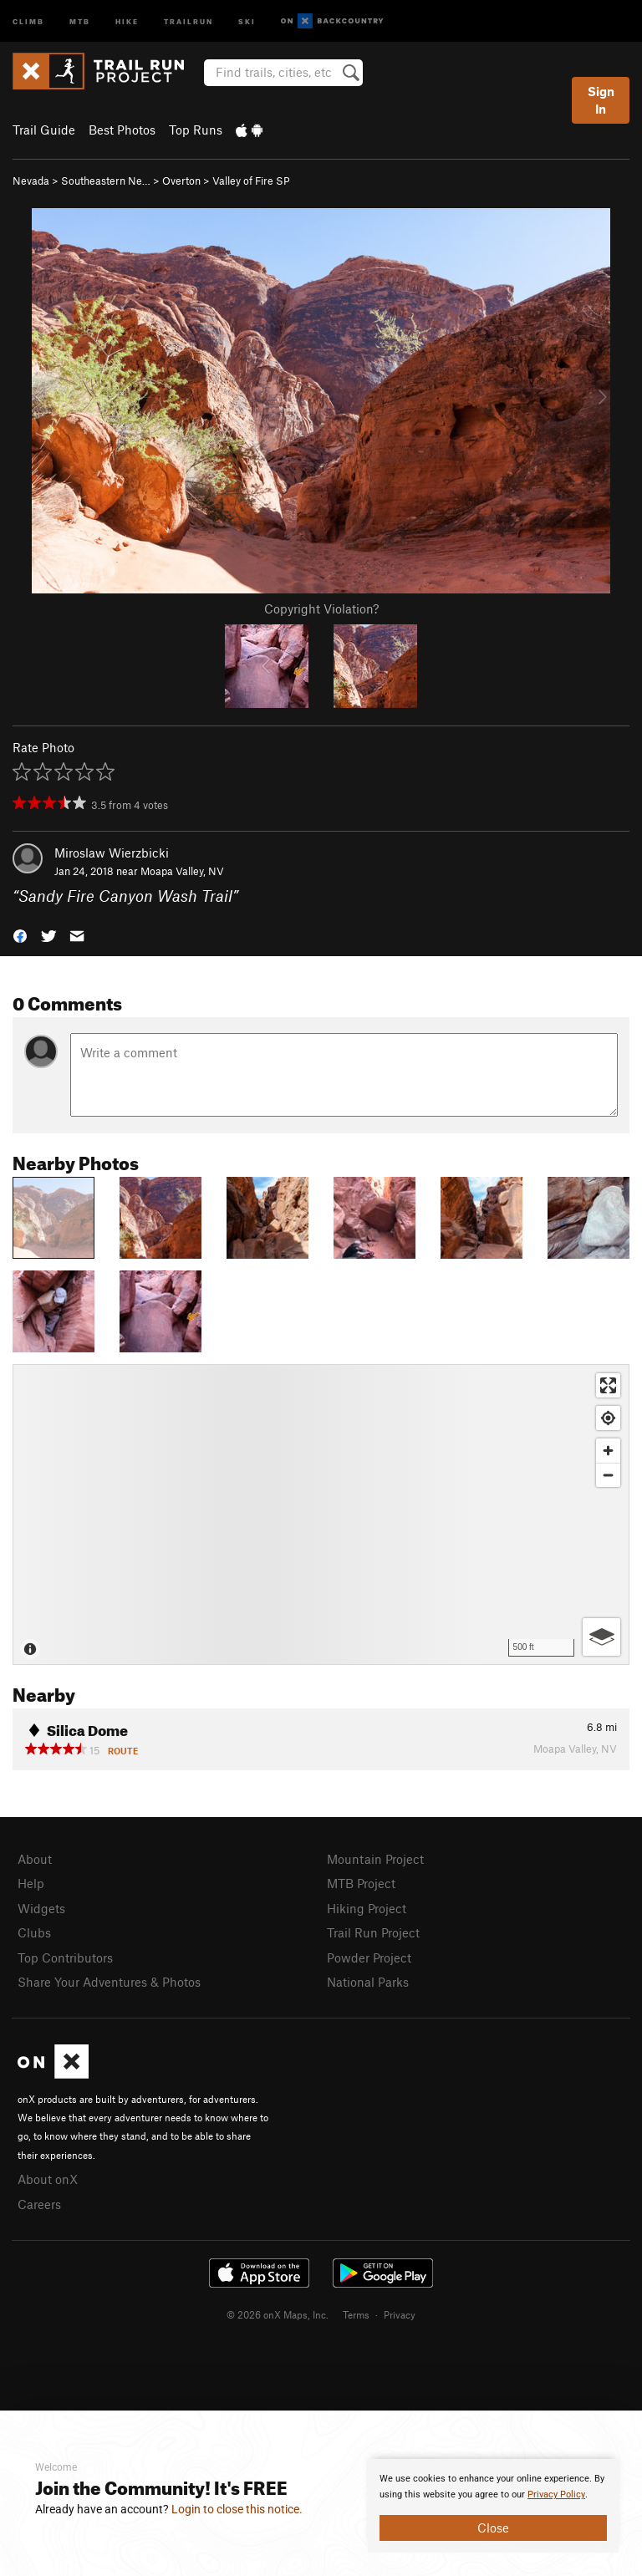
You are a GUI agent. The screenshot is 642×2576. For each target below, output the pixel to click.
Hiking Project (366, 1908)
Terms (356, 2314)
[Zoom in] (608, 1450)
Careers (39, 2204)
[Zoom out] (608, 1475)
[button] (20, 934)
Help (31, 1883)
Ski (247, 20)
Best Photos (122, 129)
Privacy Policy (556, 2494)
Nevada (31, 180)
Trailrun (188, 20)
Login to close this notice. (237, 2509)
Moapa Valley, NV (182, 871)
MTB (79, 20)
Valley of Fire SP (251, 180)
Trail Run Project (373, 1932)
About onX (48, 2179)
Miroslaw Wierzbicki (111, 852)
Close (493, 2527)
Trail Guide (44, 129)
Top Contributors (65, 1957)
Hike (127, 20)
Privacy (399, 2314)
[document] (493, 2506)
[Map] (321, 1514)
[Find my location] (608, 1418)
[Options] (601, 1637)
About (35, 1858)
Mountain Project (375, 1858)
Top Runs (195, 129)
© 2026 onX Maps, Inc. (278, 2314)
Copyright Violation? (321, 608)
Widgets (41, 1908)
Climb (28, 20)
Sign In (601, 100)
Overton (181, 180)
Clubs (34, 1932)
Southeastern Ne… (105, 180)
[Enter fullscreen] (608, 1385)
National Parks (368, 1981)
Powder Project (369, 1957)
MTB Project (361, 1883)
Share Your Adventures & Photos (109, 1981)
